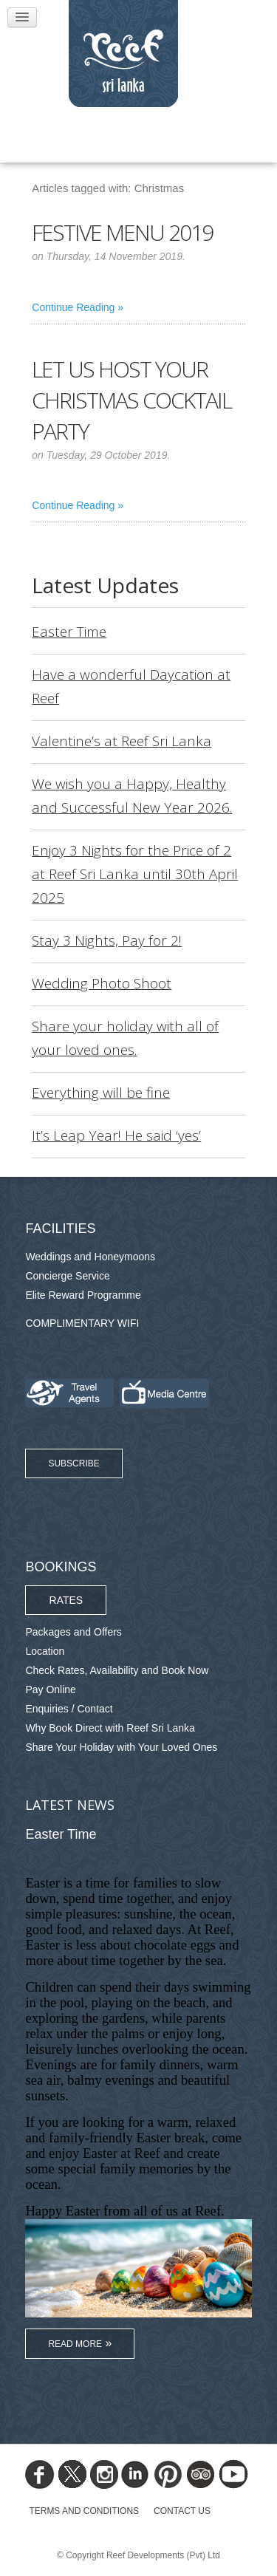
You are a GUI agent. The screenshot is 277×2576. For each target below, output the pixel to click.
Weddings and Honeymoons (90, 1257)
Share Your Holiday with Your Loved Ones (121, 1747)
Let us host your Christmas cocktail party (131, 400)
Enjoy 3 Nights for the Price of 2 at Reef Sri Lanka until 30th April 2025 (135, 874)
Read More (75, 2344)
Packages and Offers (73, 1632)
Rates (66, 1600)
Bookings (60, 1566)
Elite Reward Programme (82, 1295)
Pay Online (50, 1689)
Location (44, 1651)
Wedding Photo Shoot (101, 983)
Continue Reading (73, 307)
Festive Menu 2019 (122, 232)
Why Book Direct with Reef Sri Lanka (110, 1728)
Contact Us (182, 2511)
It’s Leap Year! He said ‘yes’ (116, 1135)
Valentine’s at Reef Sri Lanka (121, 741)
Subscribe (73, 1463)
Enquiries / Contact (68, 1709)
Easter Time (69, 631)
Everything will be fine (101, 1092)
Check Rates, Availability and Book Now (116, 1670)
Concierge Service (67, 1276)
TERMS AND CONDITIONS (84, 2511)
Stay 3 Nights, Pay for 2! (107, 940)
